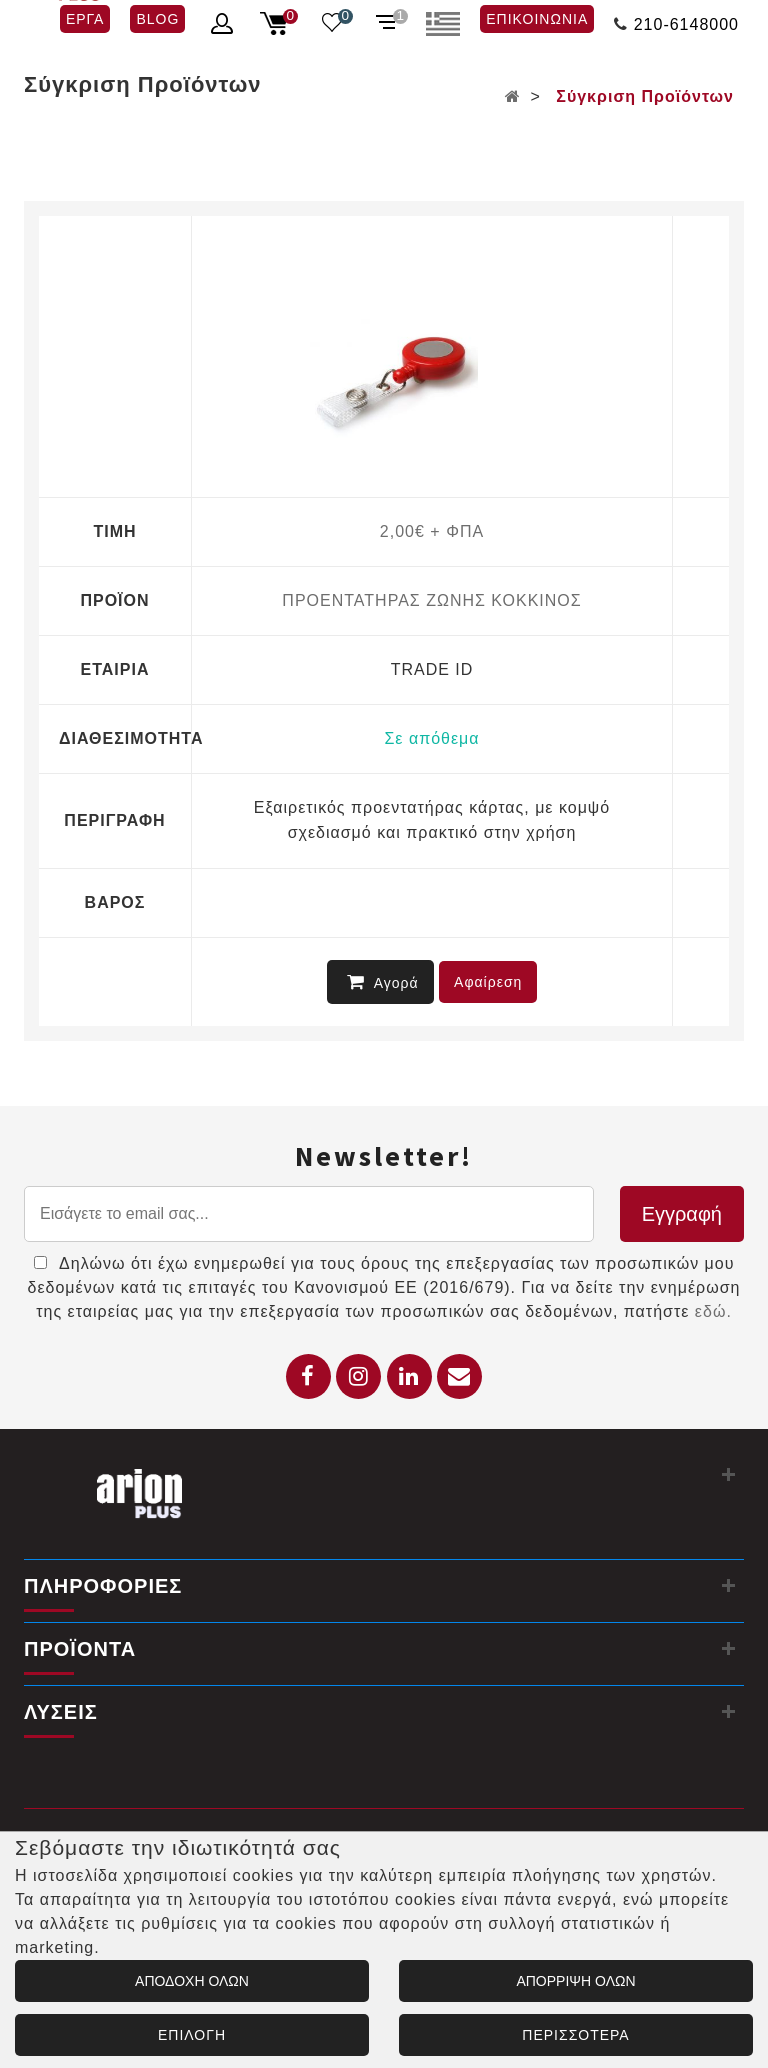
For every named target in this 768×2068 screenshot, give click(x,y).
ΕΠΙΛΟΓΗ (192, 2035)
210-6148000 (686, 24)
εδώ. (713, 1311)
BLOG (157, 19)
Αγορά (383, 982)
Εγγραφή (682, 1214)
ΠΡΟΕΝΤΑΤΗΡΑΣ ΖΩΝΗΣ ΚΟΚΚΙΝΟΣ (431, 600)
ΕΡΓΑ (85, 19)
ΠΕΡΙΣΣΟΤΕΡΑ (575, 2035)
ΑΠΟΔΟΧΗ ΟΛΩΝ (192, 1981)
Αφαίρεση (488, 982)
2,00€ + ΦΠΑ (432, 531)
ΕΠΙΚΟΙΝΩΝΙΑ (537, 19)
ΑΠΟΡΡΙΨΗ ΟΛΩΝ (575, 1981)
